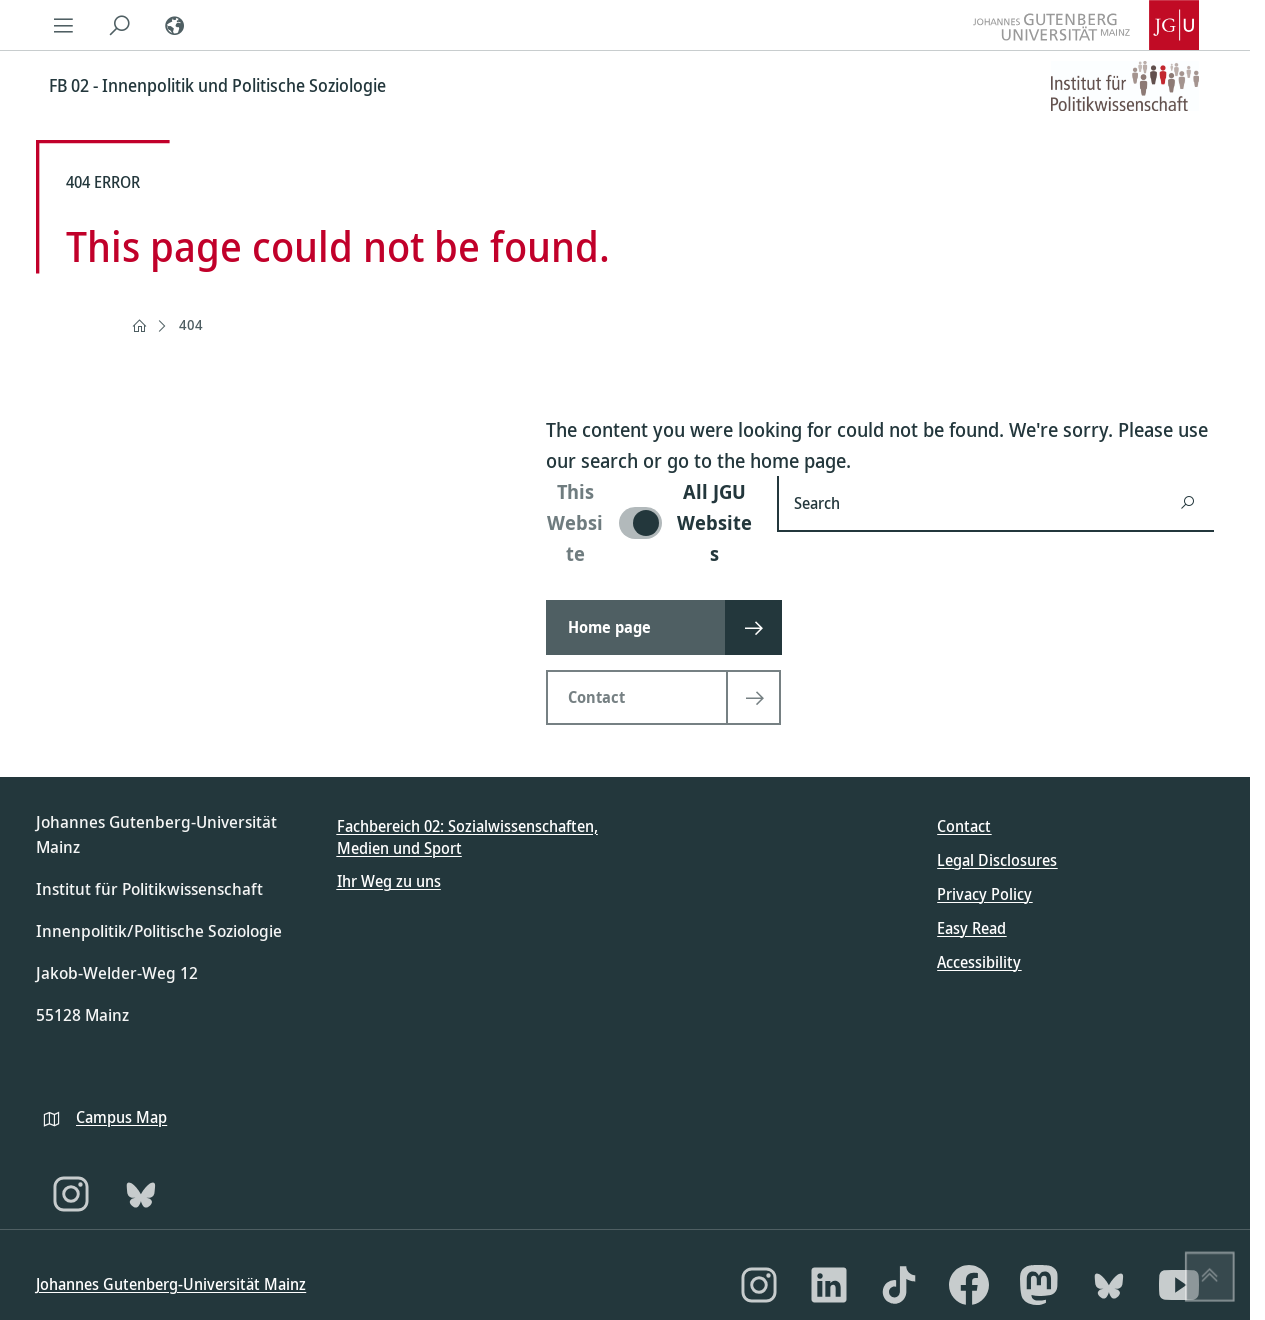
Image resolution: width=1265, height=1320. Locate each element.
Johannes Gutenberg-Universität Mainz (171, 1284)
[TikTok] (899, 1285)
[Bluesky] (141, 1194)
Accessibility (979, 962)
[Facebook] (969, 1285)
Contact (964, 826)
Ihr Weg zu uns (389, 881)
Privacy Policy (984, 894)
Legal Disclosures (997, 860)
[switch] (649, 522)
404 (191, 324)
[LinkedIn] (829, 1285)
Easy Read (971, 928)
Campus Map (121, 1117)
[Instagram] (71, 1194)
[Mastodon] (1039, 1285)
